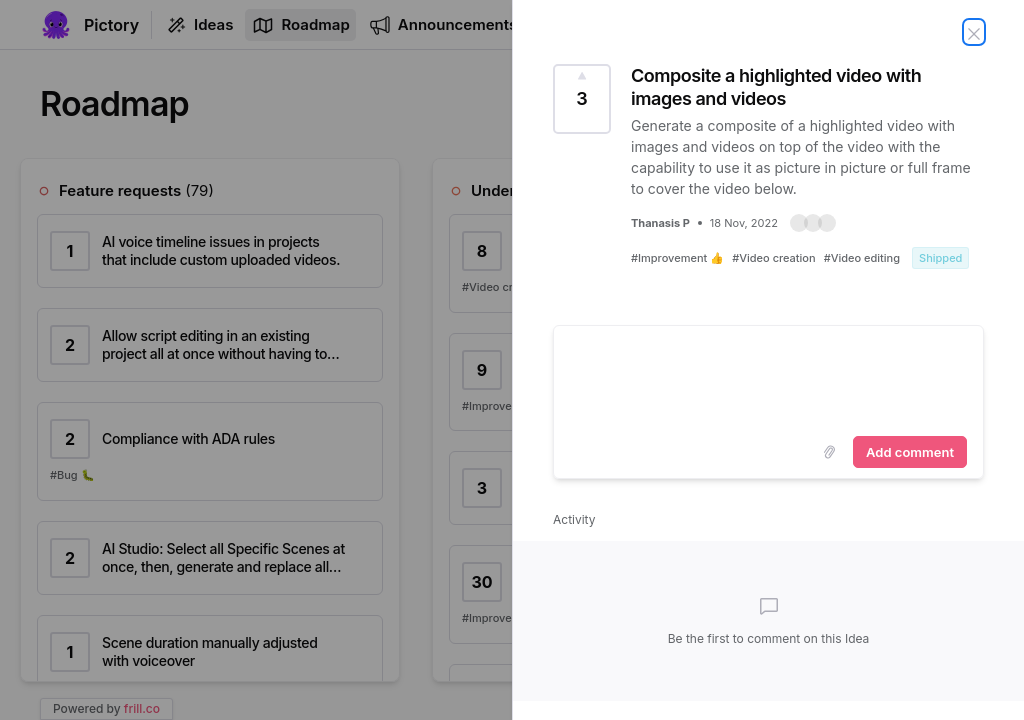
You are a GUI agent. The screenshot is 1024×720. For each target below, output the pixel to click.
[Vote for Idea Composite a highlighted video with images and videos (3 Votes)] (582, 99)
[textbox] (768, 377)
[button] (813, 223)
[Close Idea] (974, 32)
